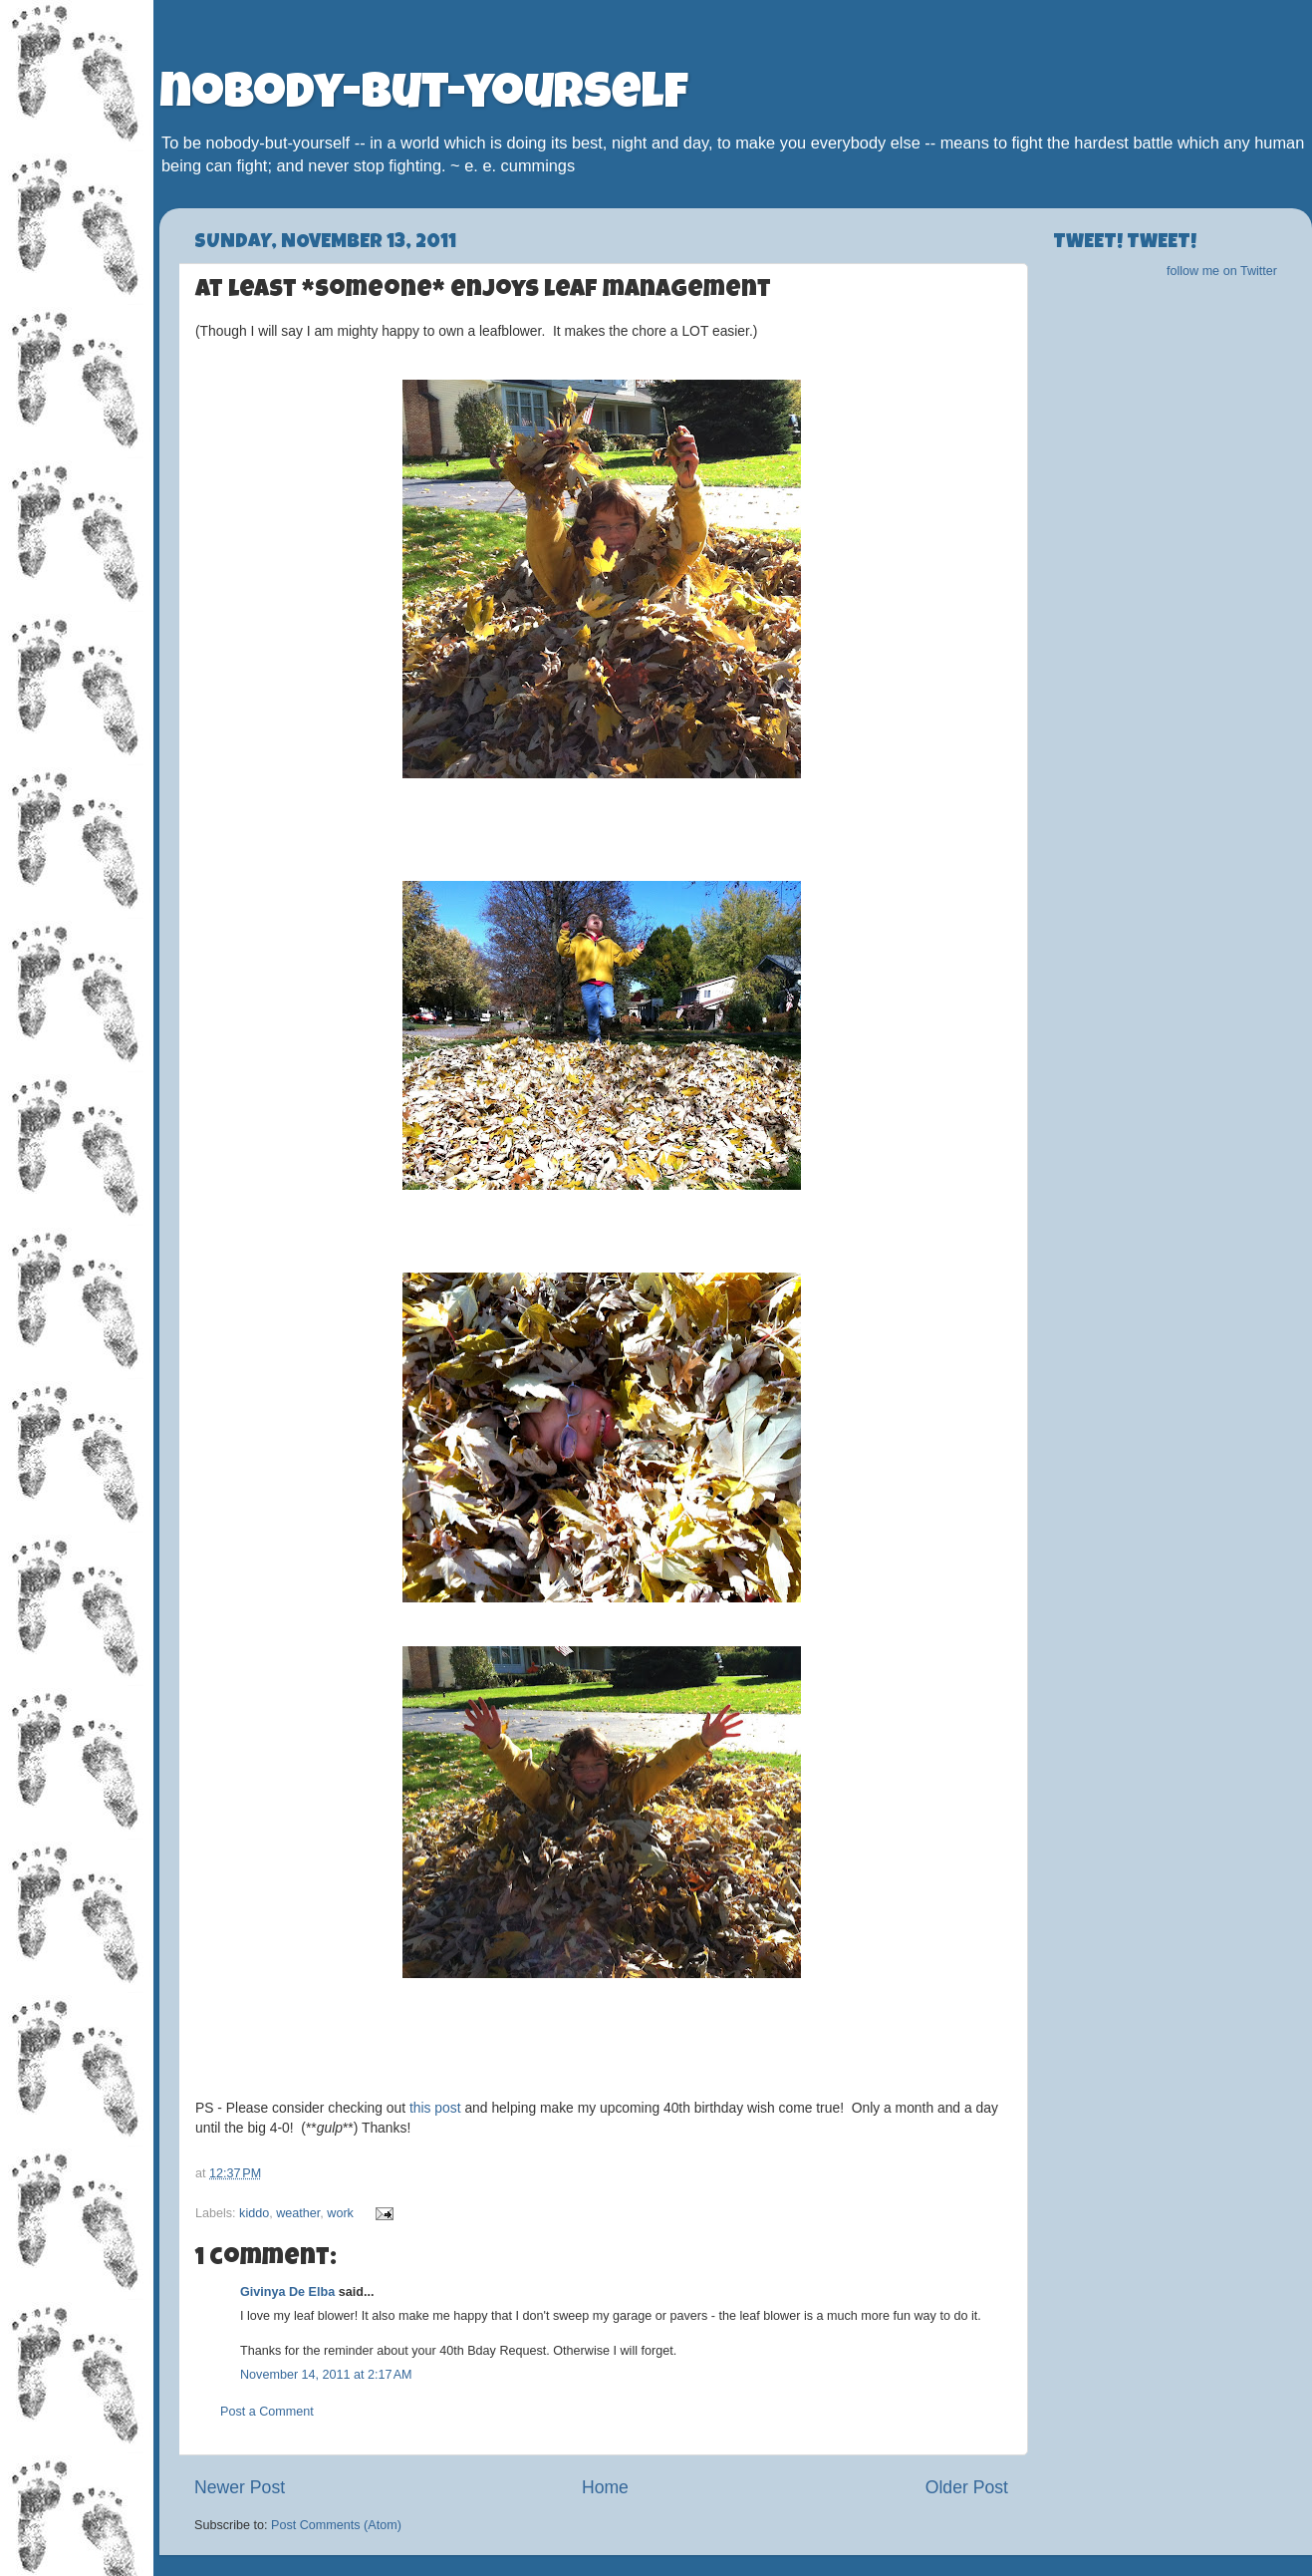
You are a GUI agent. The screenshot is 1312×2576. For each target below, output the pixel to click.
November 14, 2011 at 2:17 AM (326, 2375)
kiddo (254, 2213)
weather (298, 2213)
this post (435, 2108)
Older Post (966, 2487)
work (340, 2213)
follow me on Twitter (1222, 271)
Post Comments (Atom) (336, 2525)
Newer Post (239, 2487)
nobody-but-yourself (423, 97)
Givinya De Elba (287, 2292)
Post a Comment (267, 2412)
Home (605, 2487)
